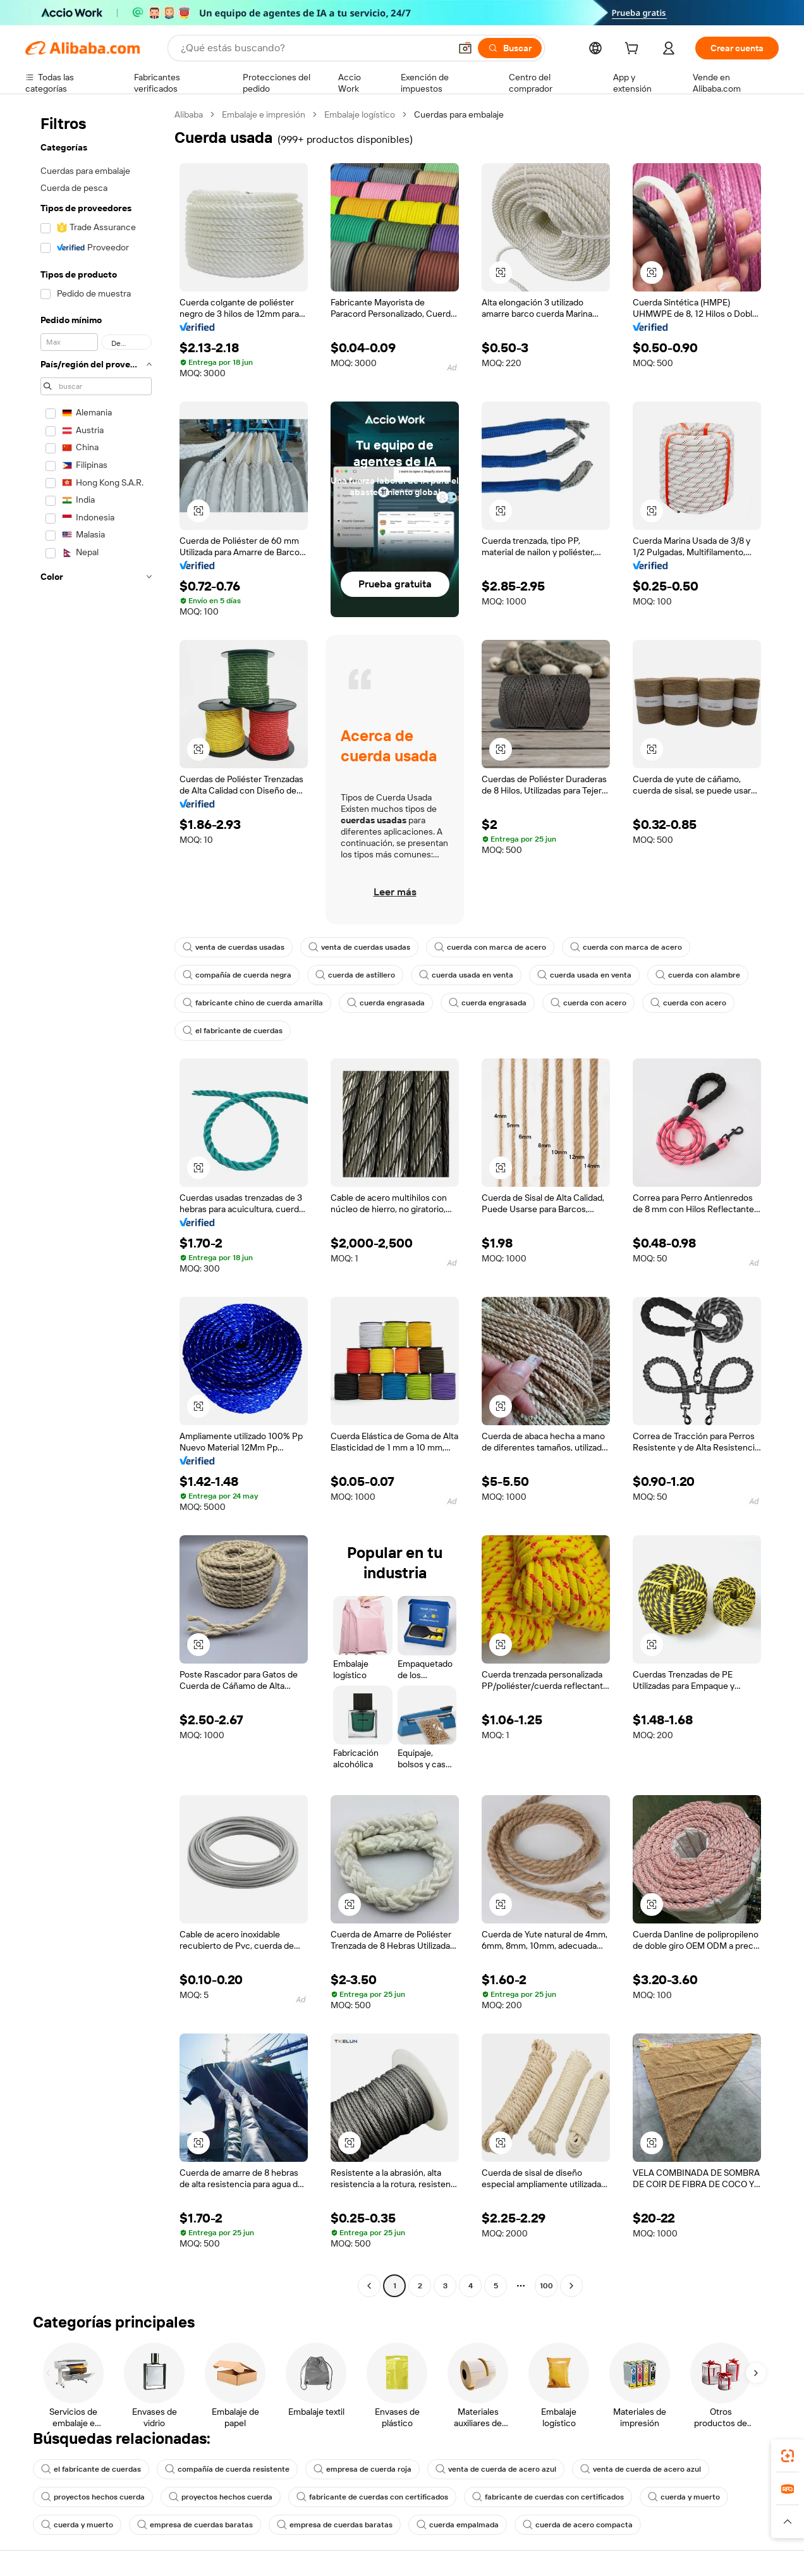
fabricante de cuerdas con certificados (372, 2497)
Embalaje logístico (359, 114)
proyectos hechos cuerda (93, 2497)
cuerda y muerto (684, 2497)
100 (546, 2285)
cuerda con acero (588, 1003)
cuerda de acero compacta (578, 2525)
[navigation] (96, 1201)
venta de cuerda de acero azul (496, 2469)
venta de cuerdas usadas (233, 947)
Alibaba (188, 114)
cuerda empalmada (458, 2525)
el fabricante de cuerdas (233, 1031)
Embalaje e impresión (263, 114)
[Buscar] (510, 48)
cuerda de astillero (355, 975)
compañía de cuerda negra (237, 975)
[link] (787, 2455)
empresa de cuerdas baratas (195, 2525)
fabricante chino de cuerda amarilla (253, 1003)
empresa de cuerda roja (362, 2469)
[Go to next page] (571, 2285)
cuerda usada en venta (466, 975)
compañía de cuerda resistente (227, 2469)
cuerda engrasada (386, 1003)
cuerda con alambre (697, 975)
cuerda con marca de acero (490, 947)
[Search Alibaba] (314, 48)
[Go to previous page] (369, 2285)
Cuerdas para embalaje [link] (459, 114)
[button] (465, 48)
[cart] (633, 50)
